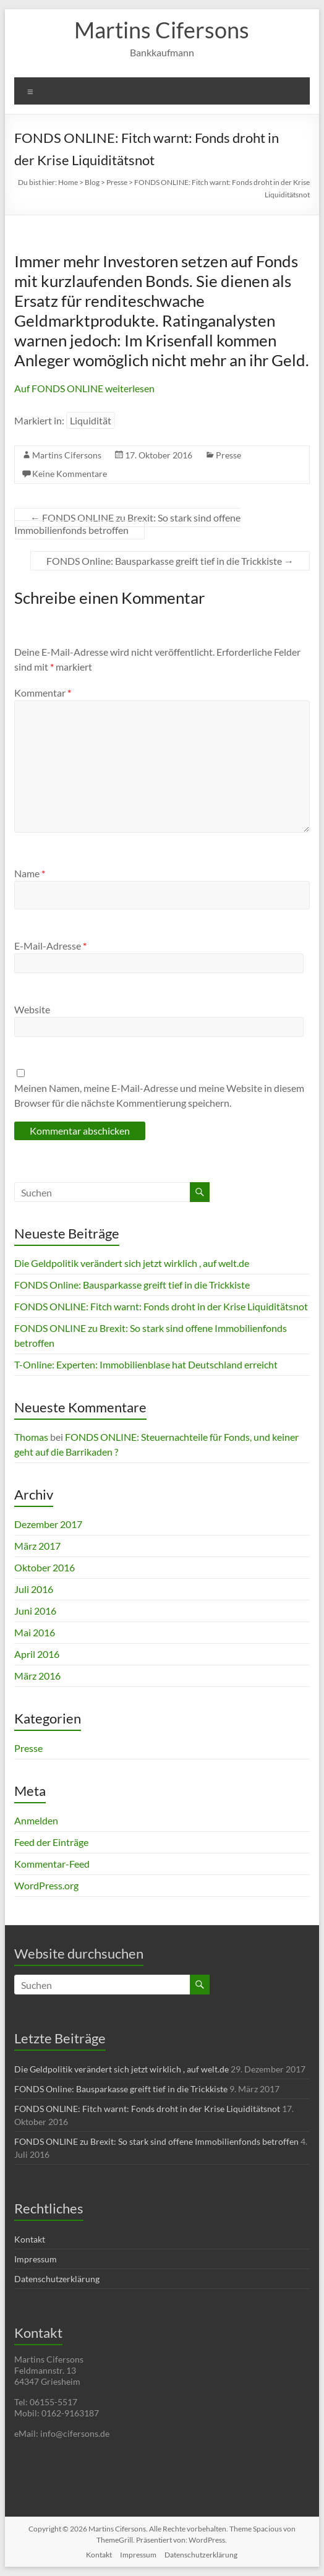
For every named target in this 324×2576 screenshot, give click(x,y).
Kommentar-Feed (52, 1864)
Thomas (31, 1437)
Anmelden (36, 1820)
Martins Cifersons (161, 29)
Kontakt (29, 2239)
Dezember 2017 (48, 1524)
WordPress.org (46, 1885)
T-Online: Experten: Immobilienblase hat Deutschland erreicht (146, 1364)
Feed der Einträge (51, 1842)
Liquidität (90, 420)
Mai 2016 (34, 1632)
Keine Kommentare (69, 473)
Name (29, 873)
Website (32, 1009)
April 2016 (36, 1654)
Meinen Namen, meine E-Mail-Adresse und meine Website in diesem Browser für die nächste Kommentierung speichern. (159, 1095)
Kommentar (42, 692)
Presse (228, 455)
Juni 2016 (35, 1610)
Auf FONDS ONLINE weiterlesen (84, 388)
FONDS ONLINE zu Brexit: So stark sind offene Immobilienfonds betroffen (127, 524)
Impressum (35, 2259)
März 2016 (37, 1675)
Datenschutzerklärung (57, 2278)
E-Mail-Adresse (50, 945)
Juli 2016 (33, 1589)
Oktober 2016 (44, 1567)
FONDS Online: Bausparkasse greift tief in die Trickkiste (170, 561)
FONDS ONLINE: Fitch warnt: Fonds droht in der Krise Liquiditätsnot (161, 1306)
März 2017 (37, 1546)
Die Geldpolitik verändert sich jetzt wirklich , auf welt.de (131, 1263)
